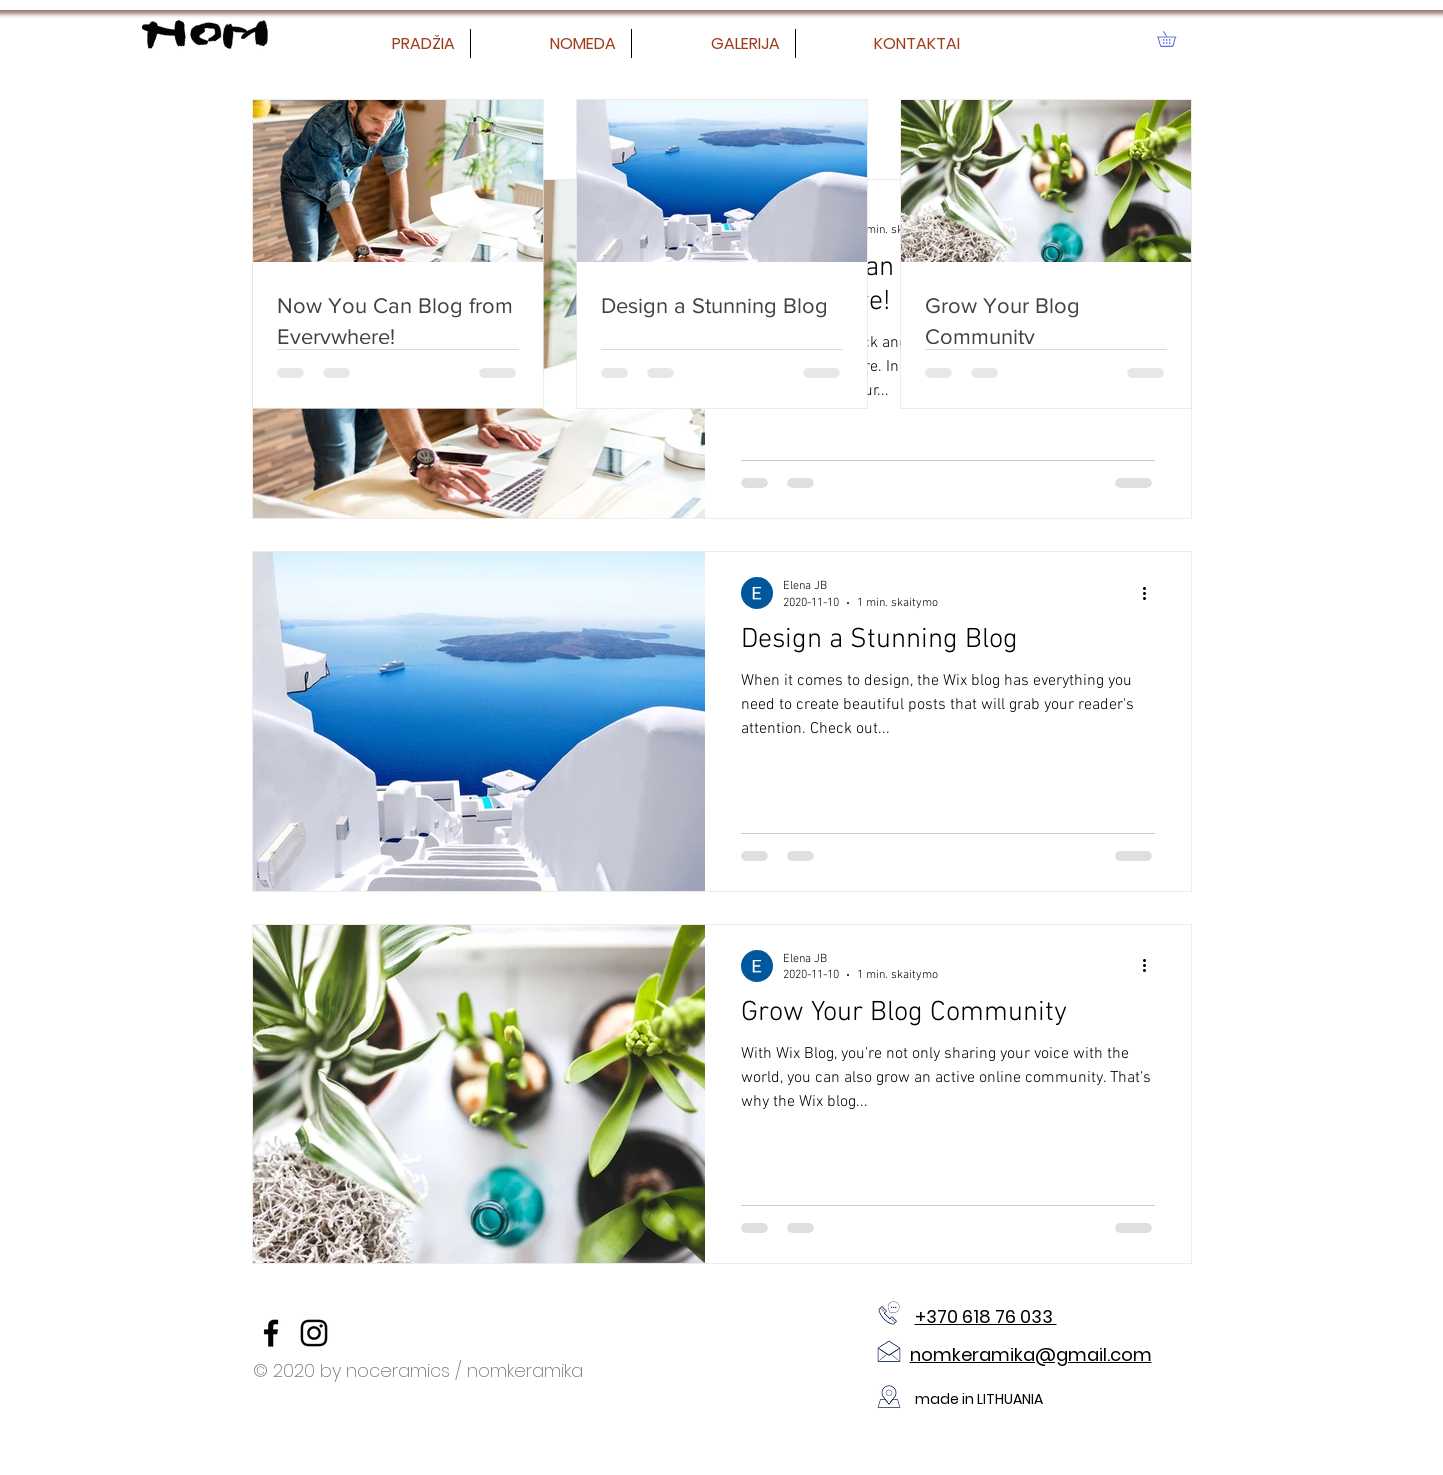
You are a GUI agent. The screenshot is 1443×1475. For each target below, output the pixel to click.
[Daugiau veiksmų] (1152, 593)
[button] (1174, 39)
